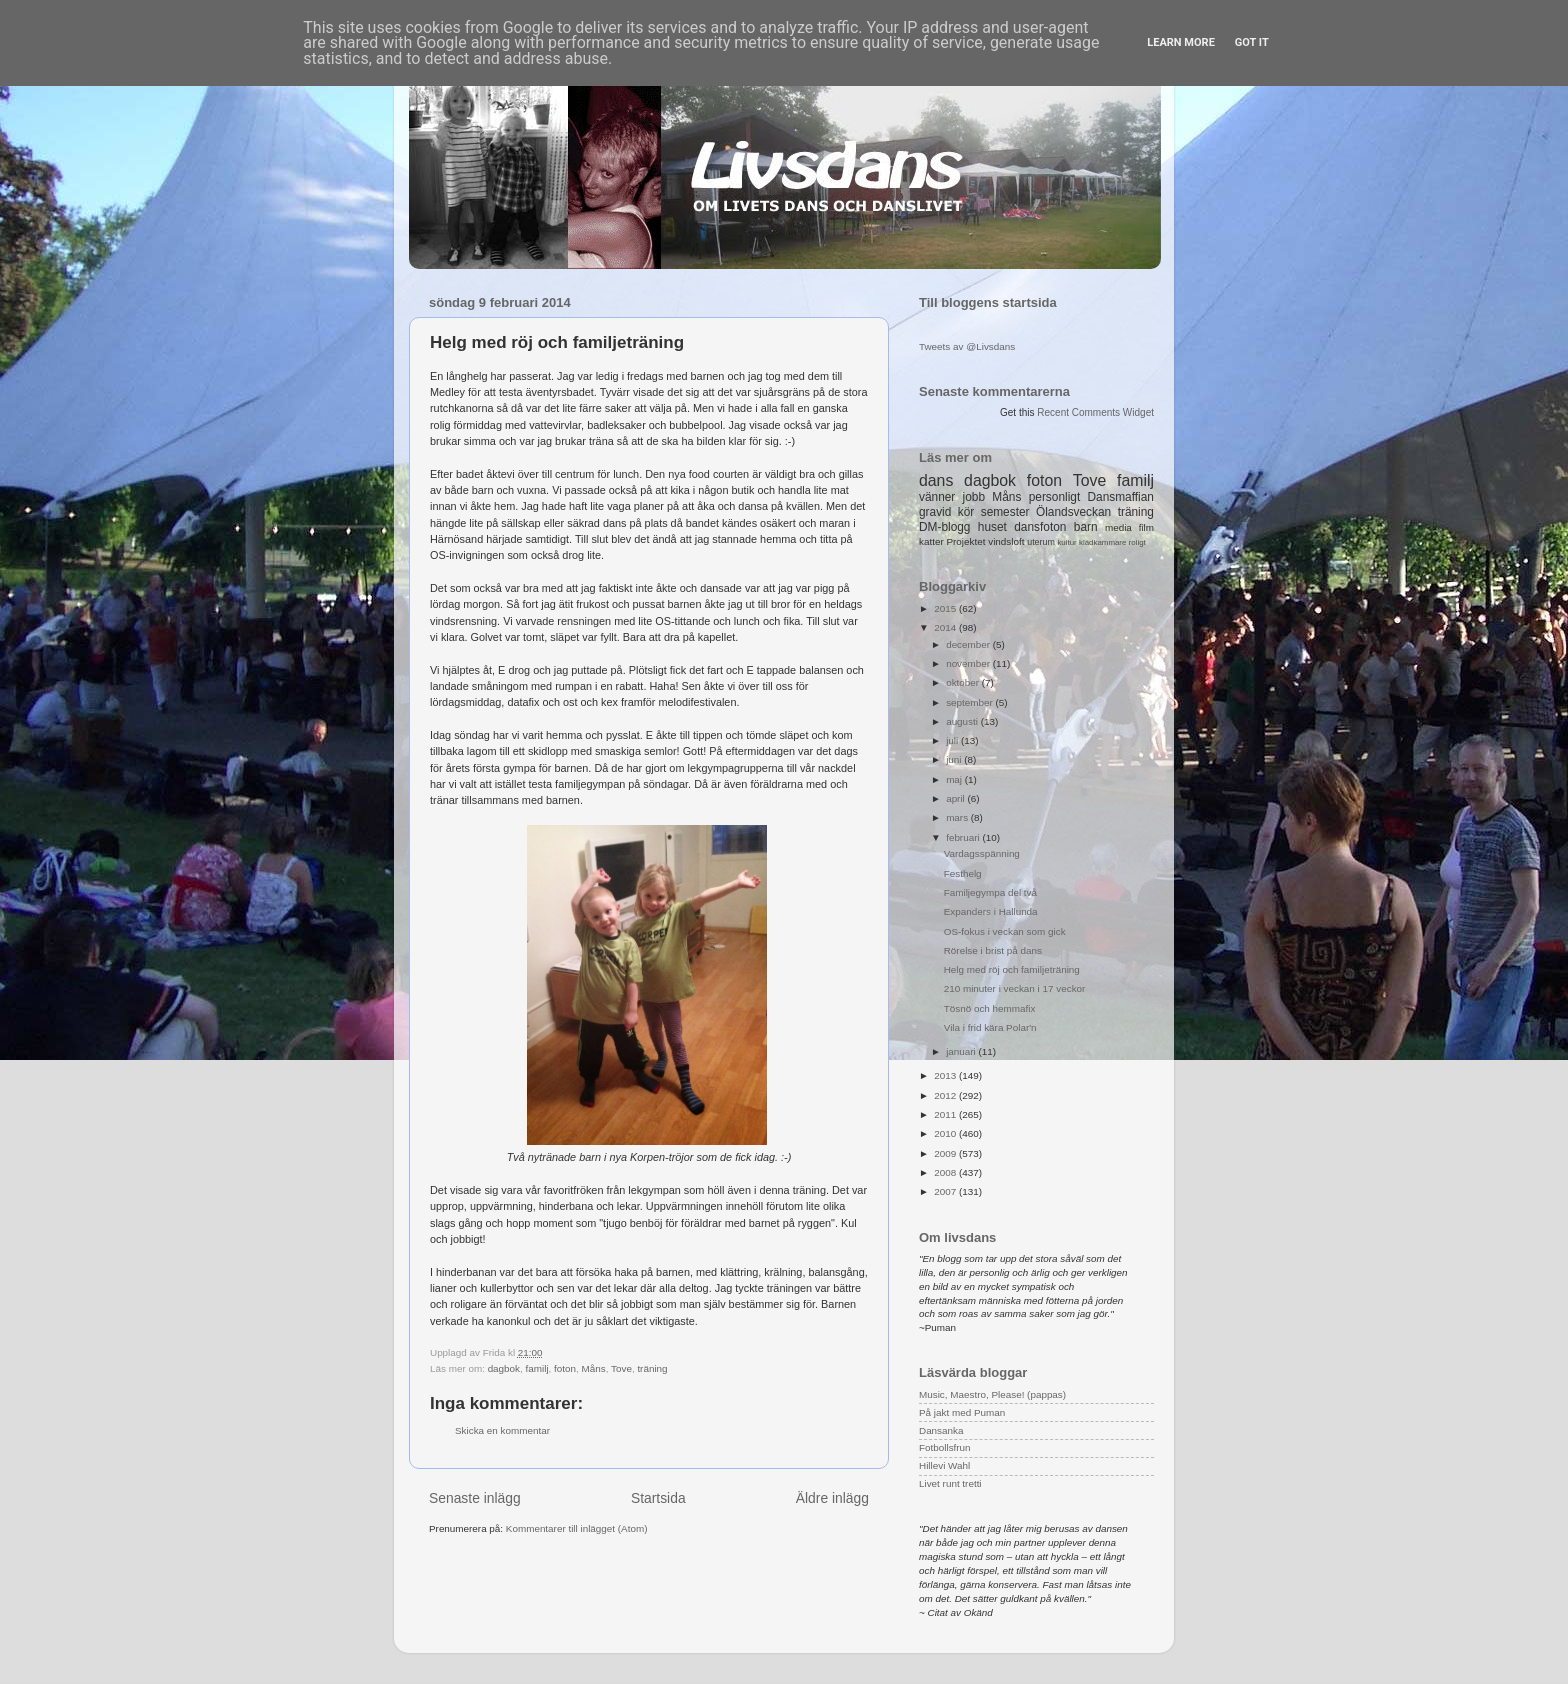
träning (652, 1368)
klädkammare (1102, 542)
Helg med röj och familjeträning (1012, 969)
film (1146, 527)
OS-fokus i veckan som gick (1005, 931)
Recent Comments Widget (1095, 412)
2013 (946, 1075)
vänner (937, 497)
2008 (946, 1172)
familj (537, 1368)
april (956, 798)
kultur (1066, 542)
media (1118, 527)
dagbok (504, 1368)
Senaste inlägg (475, 1498)
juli (953, 740)
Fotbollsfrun (945, 1447)
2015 (946, 608)
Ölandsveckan (1073, 512)
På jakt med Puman (962, 1412)
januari (962, 1051)
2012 (946, 1095)
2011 (946, 1114)
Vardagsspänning (982, 853)
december (969, 644)
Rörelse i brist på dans (993, 950)
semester (1005, 512)
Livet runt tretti (950, 1483)
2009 (946, 1153)
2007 (946, 1191)
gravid (935, 512)
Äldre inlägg (832, 1498)
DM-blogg (944, 527)
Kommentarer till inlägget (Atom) (577, 1528)
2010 (946, 1133)
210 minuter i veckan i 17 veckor (1015, 988)
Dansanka (941, 1430)
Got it (1252, 42)
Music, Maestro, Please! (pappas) (992, 1394)
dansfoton (1040, 527)
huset (992, 527)
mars (958, 817)
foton (565, 1368)
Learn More (1181, 42)
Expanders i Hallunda (991, 911)
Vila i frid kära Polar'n (990, 1027)
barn (1086, 527)
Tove (621, 1368)
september (970, 702)
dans (936, 480)
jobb (974, 497)
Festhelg (963, 873)
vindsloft (1006, 541)
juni (955, 759)
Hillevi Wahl (944, 1465)
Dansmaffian (1121, 497)
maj (955, 779)
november (969, 663)
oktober (964, 682)
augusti (963, 721)
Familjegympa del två (990, 892)
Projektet (965, 541)
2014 (946, 627)
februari (964, 837)
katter (931, 541)
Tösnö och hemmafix (990, 1008)
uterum (1041, 542)
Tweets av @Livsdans (967, 346)
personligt (1055, 497)
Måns (594, 1368)
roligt (1137, 542)
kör (966, 512)
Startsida (658, 1498)
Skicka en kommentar (502, 1430)
